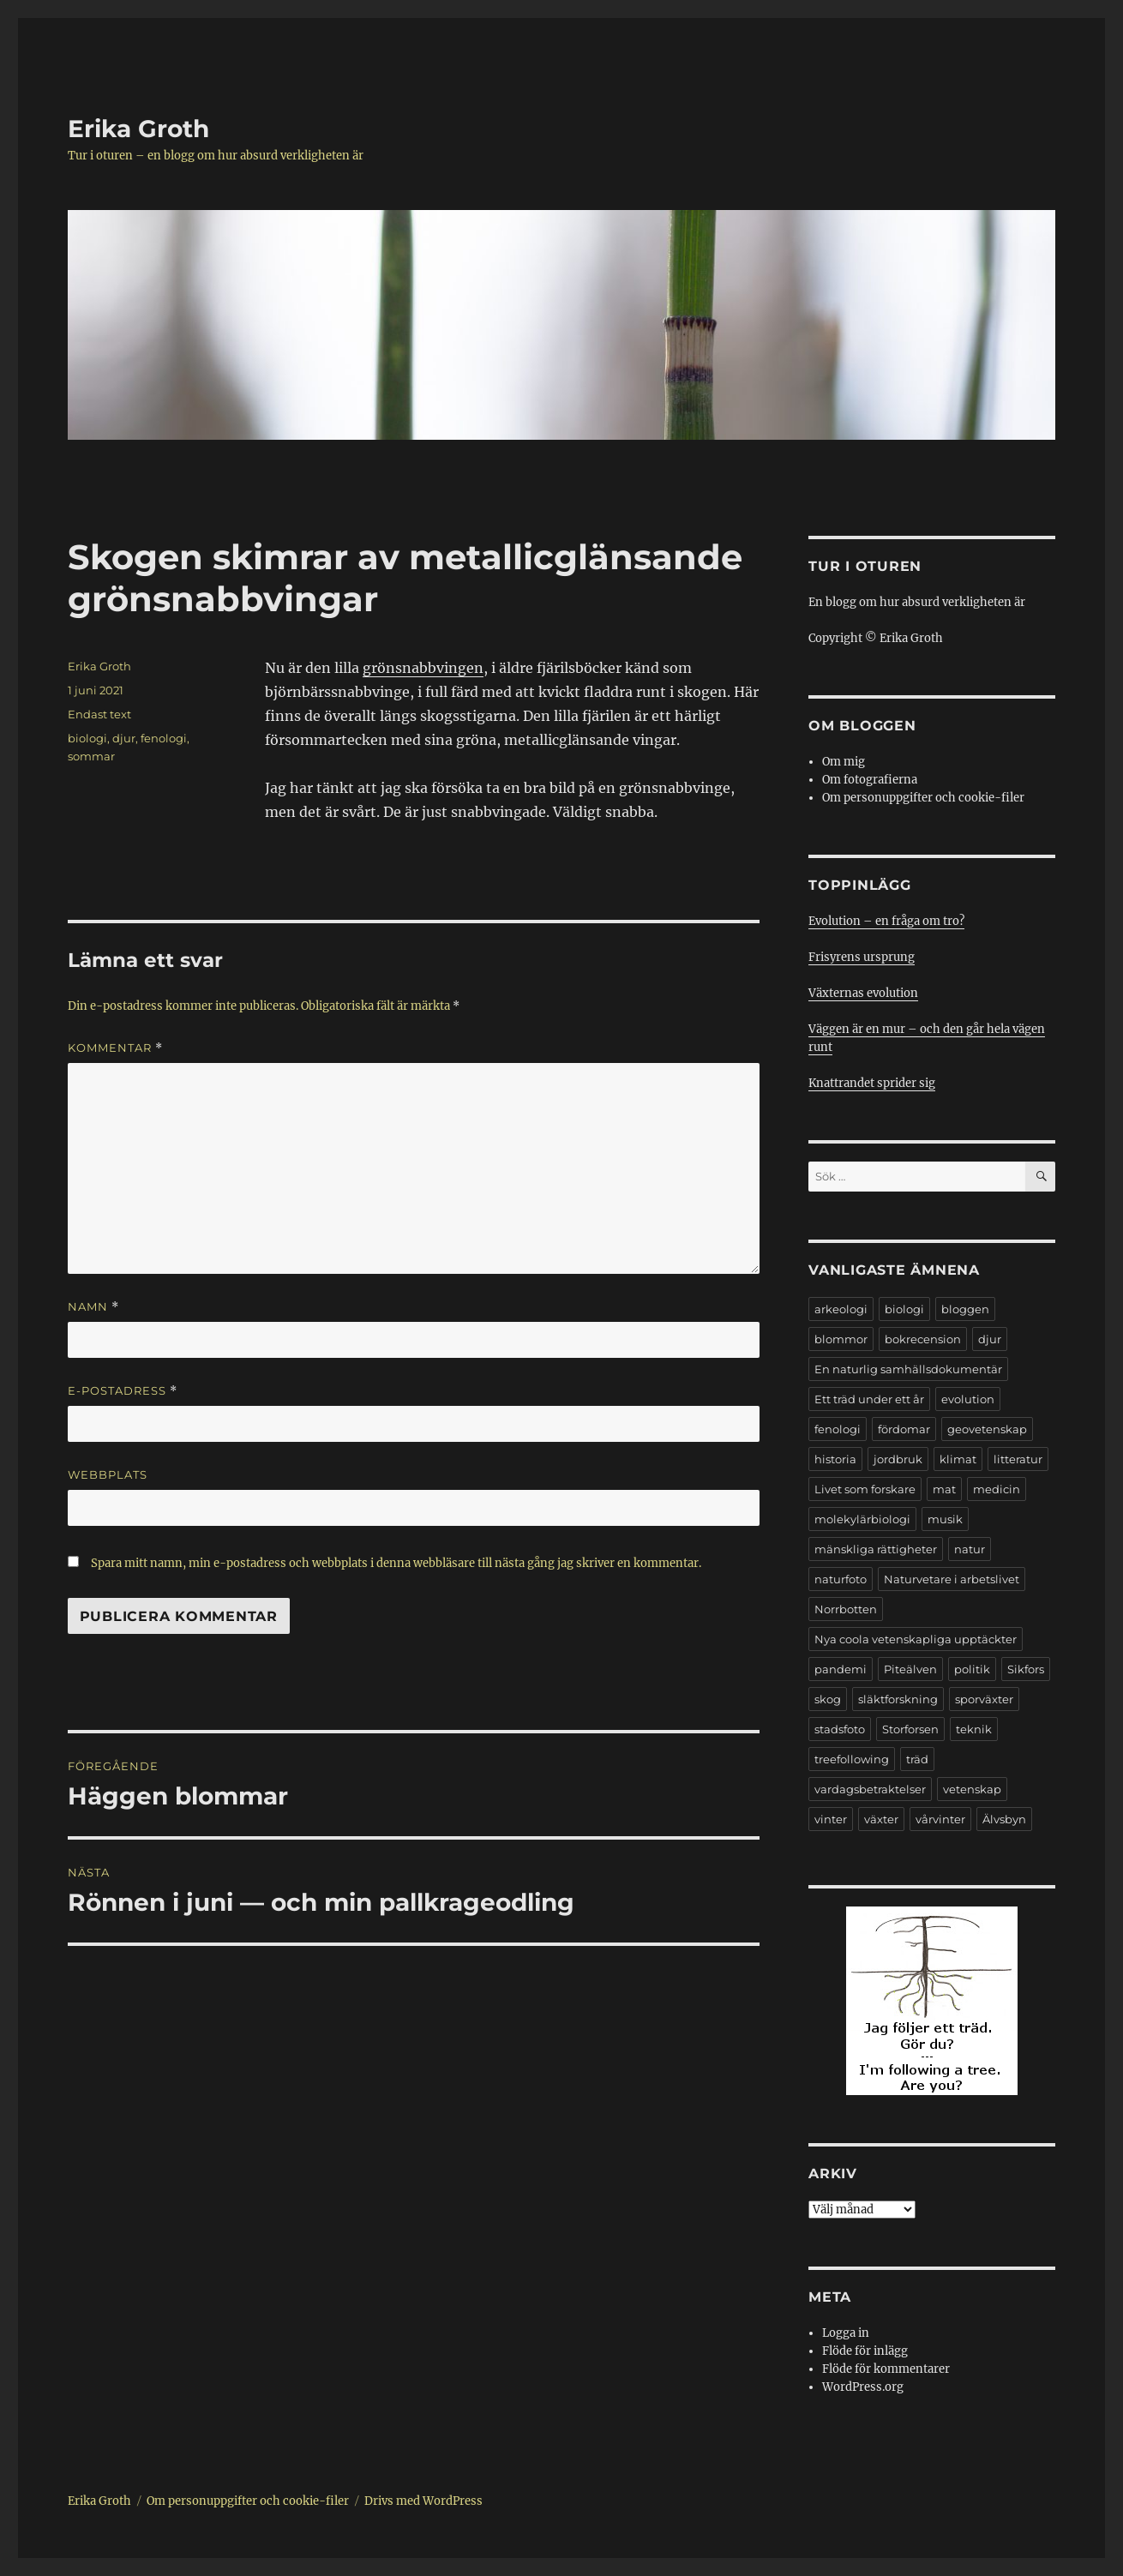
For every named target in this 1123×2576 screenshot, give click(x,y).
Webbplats (107, 1474)
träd (917, 1759)
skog (827, 1699)
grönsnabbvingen (423, 667)
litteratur (1018, 1459)
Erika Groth (138, 128)
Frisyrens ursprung (861, 957)
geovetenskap (987, 1429)
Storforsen (910, 1729)
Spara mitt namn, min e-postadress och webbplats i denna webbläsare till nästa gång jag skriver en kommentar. (396, 1563)
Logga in (845, 2333)
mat (944, 1489)
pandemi (840, 1669)
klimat (958, 1459)
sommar (91, 756)
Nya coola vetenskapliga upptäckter (915, 1639)
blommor (841, 1339)
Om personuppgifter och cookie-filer (923, 797)
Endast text (99, 714)
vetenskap (972, 1789)
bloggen (965, 1309)
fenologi (164, 738)
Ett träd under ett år (869, 1399)
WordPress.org (863, 2387)
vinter (830, 1819)
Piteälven (910, 1669)
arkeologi (841, 1309)
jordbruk (898, 1459)
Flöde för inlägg (865, 2351)
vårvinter (940, 1819)
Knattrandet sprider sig (871, 1083)
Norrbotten (845, 1609)
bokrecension (923, 1339)
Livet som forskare (865, 1489)
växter (881, 1819)
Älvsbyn (1004, 1819)
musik (945, 1519)
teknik (974, 1729)
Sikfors (1025, 1669)
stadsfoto (839, 1729)
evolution (967, 1399)
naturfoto (840, 1579)
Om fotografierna (869, 779)
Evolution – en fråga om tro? (886, 921)
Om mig (843, 761)
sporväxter (984, 1699)
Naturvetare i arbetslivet (951, 1579)
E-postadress (122, 1391)
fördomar (904, 1429)
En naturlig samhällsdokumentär (908, 1369)
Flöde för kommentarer (886, 2369)
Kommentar (115, 1048)
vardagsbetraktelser (870, 1789)
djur (123, 738)
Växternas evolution (863, 993)
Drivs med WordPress (423, 2501)
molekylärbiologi (862, 1519)
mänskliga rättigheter (875, 1549)
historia (835, 1459)
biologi (87, 738)
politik (972, 1669)
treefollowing (851, 1759)
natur (969, 1549)
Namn (93, 1307)
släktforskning (898, 1699)
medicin (996, 1489)
